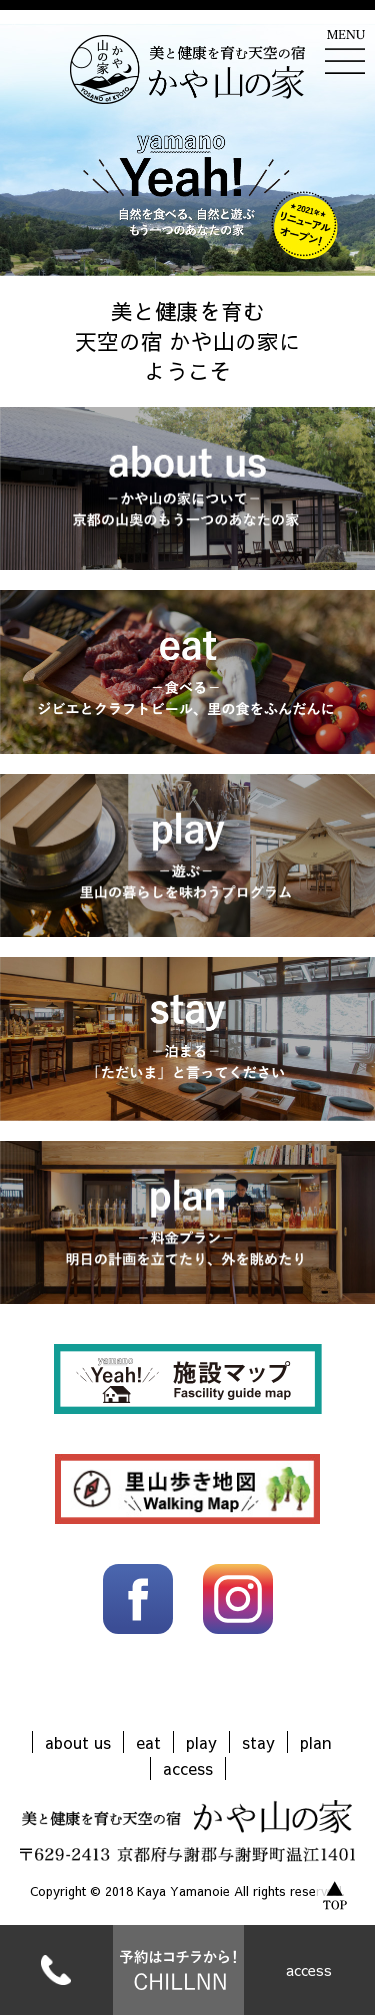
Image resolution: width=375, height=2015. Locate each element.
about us (78, 1742)
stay (258, 1742)
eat (148, 1742)
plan (315, 1742)
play (201, 1742)
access (309, 1970)
